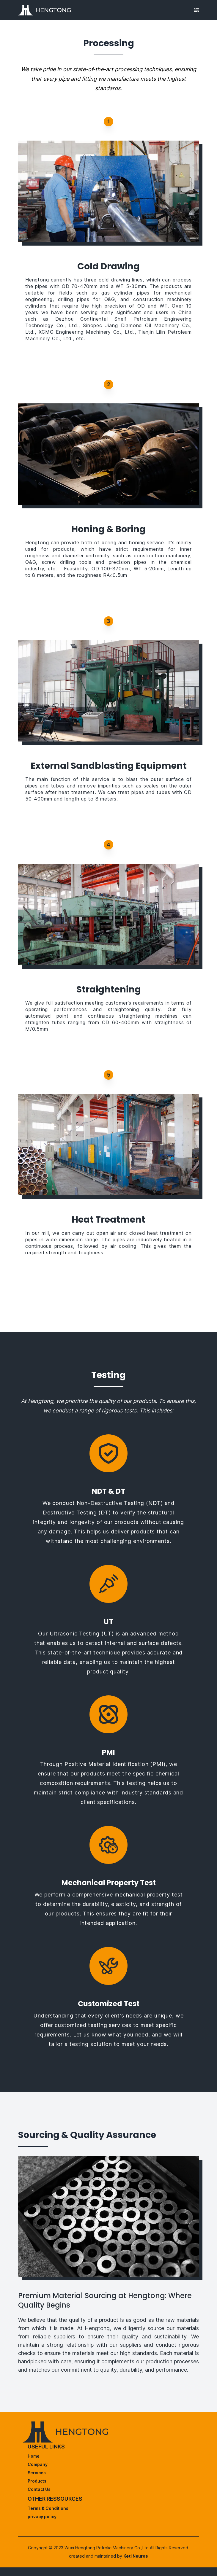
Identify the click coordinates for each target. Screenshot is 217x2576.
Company (38, 2464)
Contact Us (39, 2489)
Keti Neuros (135, 2556)
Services (37, 2472)
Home (34, 2456)
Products (37, 2480)
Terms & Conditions (48, 2508)
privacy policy (42, 2516)
